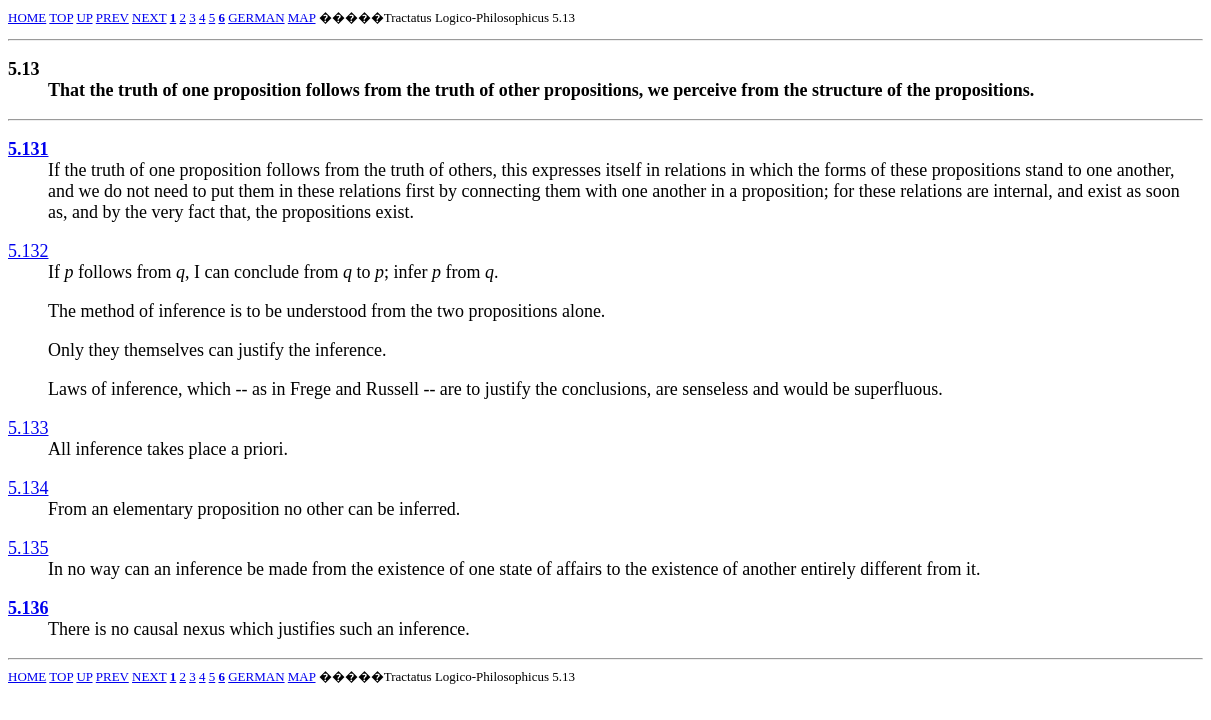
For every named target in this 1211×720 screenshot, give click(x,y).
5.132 (28, 251)
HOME (27, 17)
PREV (112, 17)
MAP (302, 17)
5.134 (28, 488)
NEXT (149, 17)
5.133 (28, 428)
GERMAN (256, 17)
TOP (61, 17)
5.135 (28, 548)
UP (84, 17)
